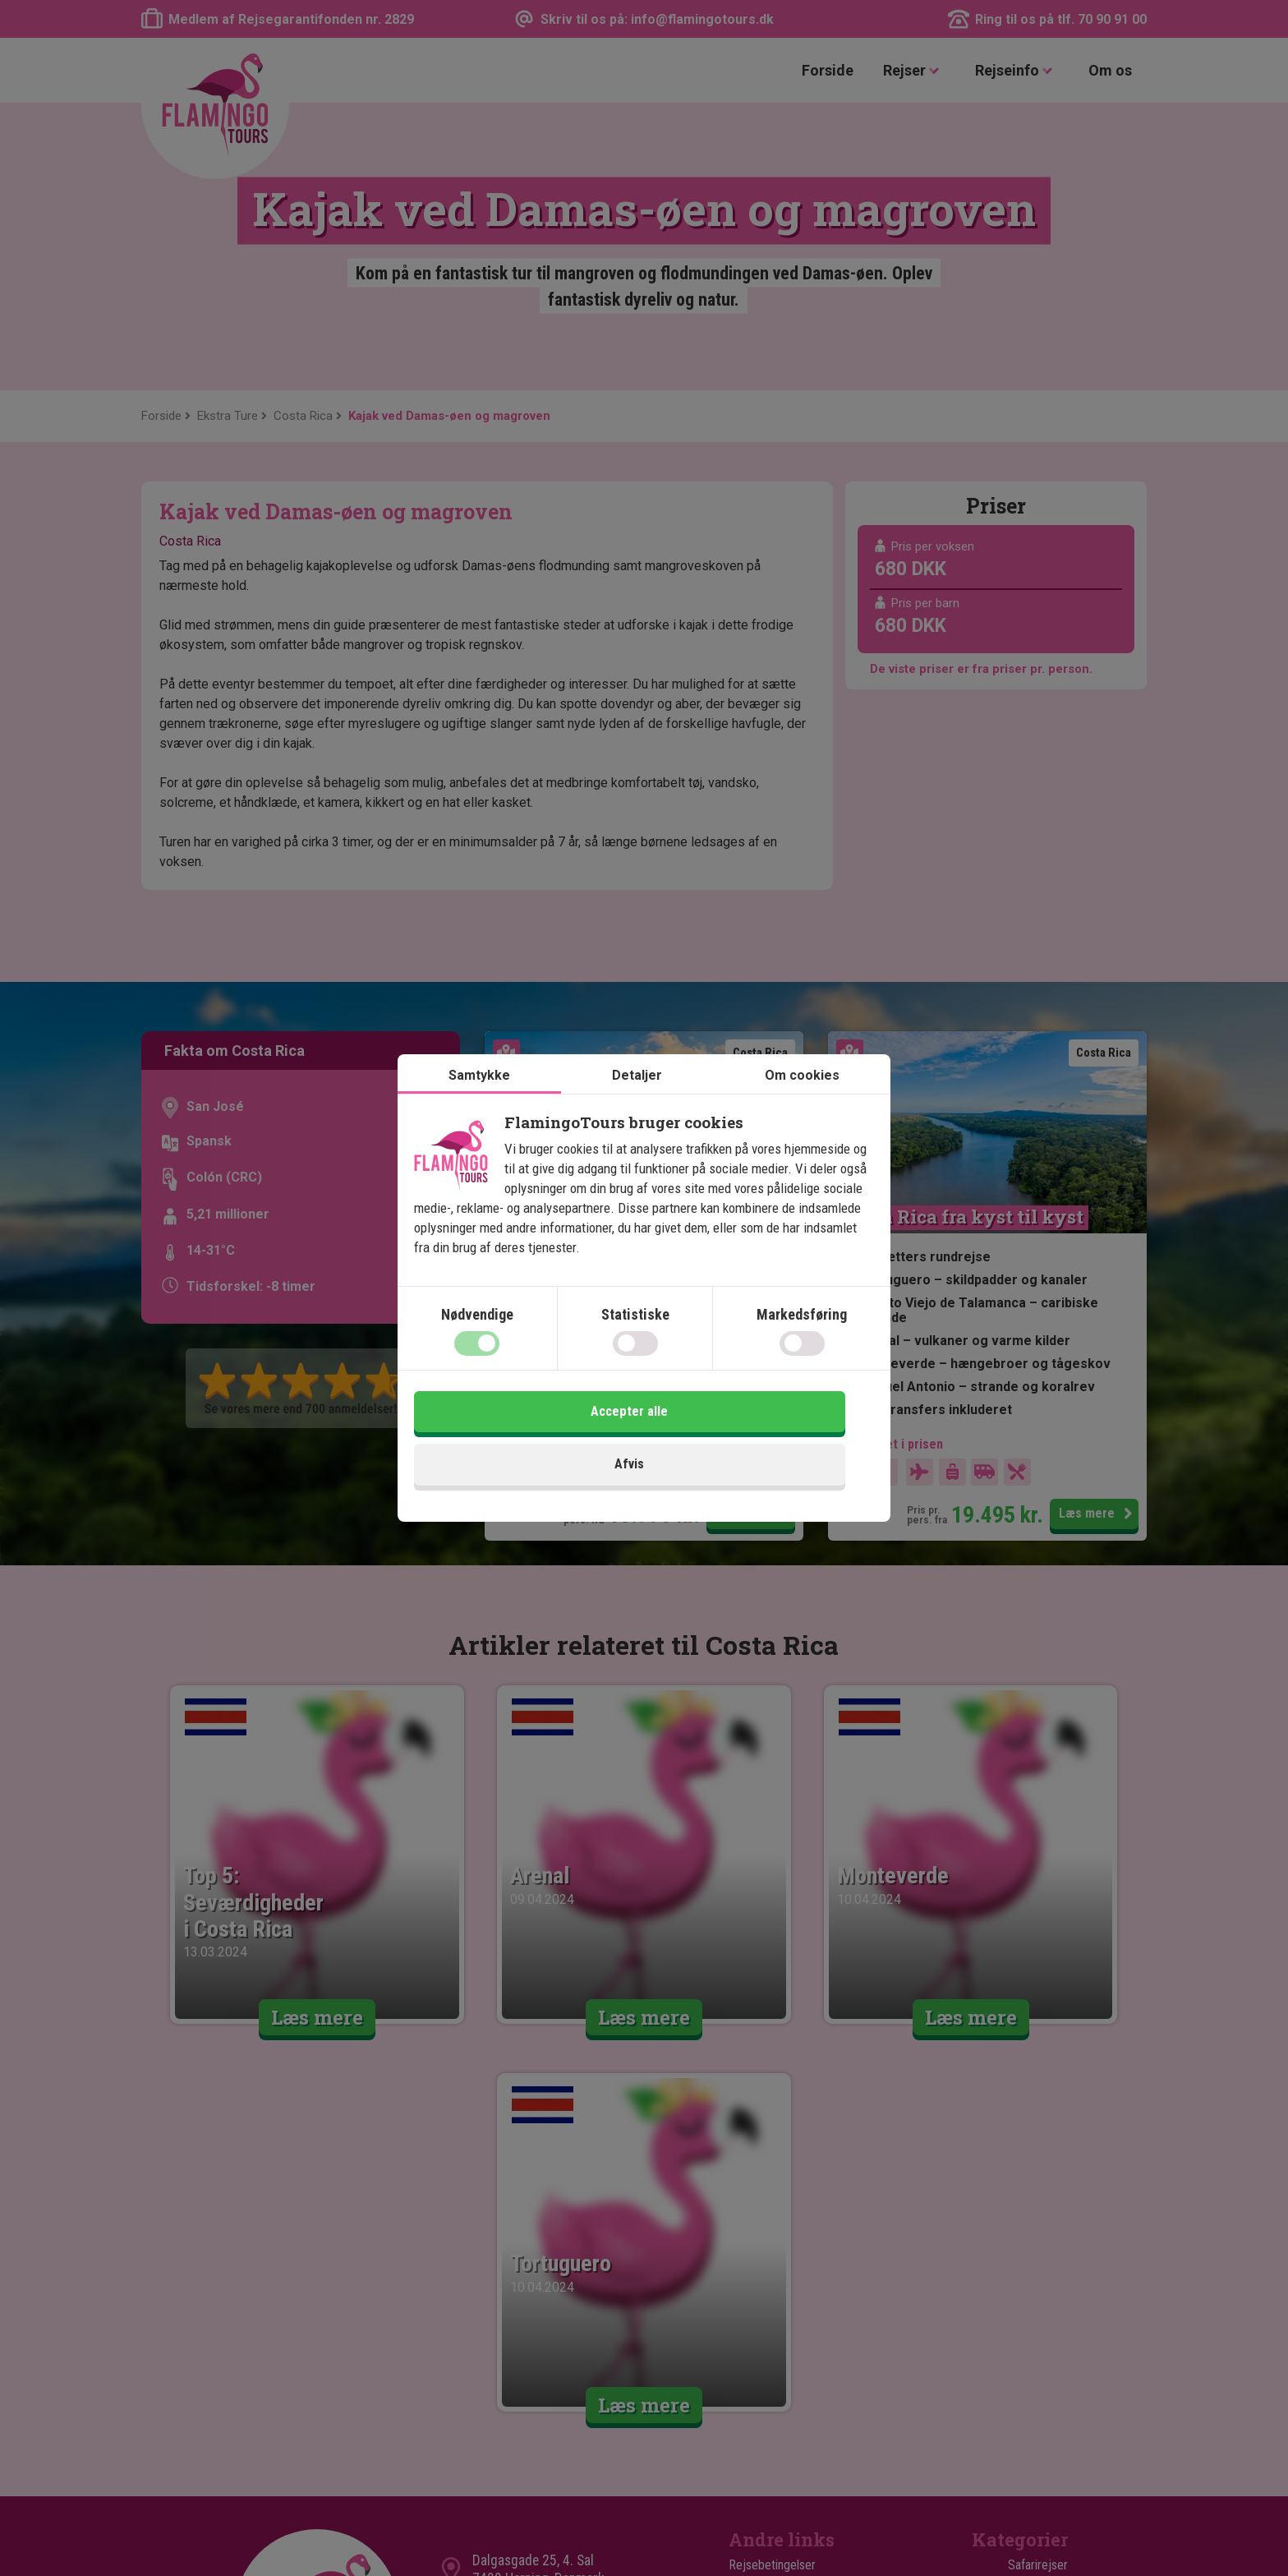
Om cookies (802, 1106)
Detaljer (637, 1106)
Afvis (527, 1444)
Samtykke (479, 1106)
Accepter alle (761, 1444)
